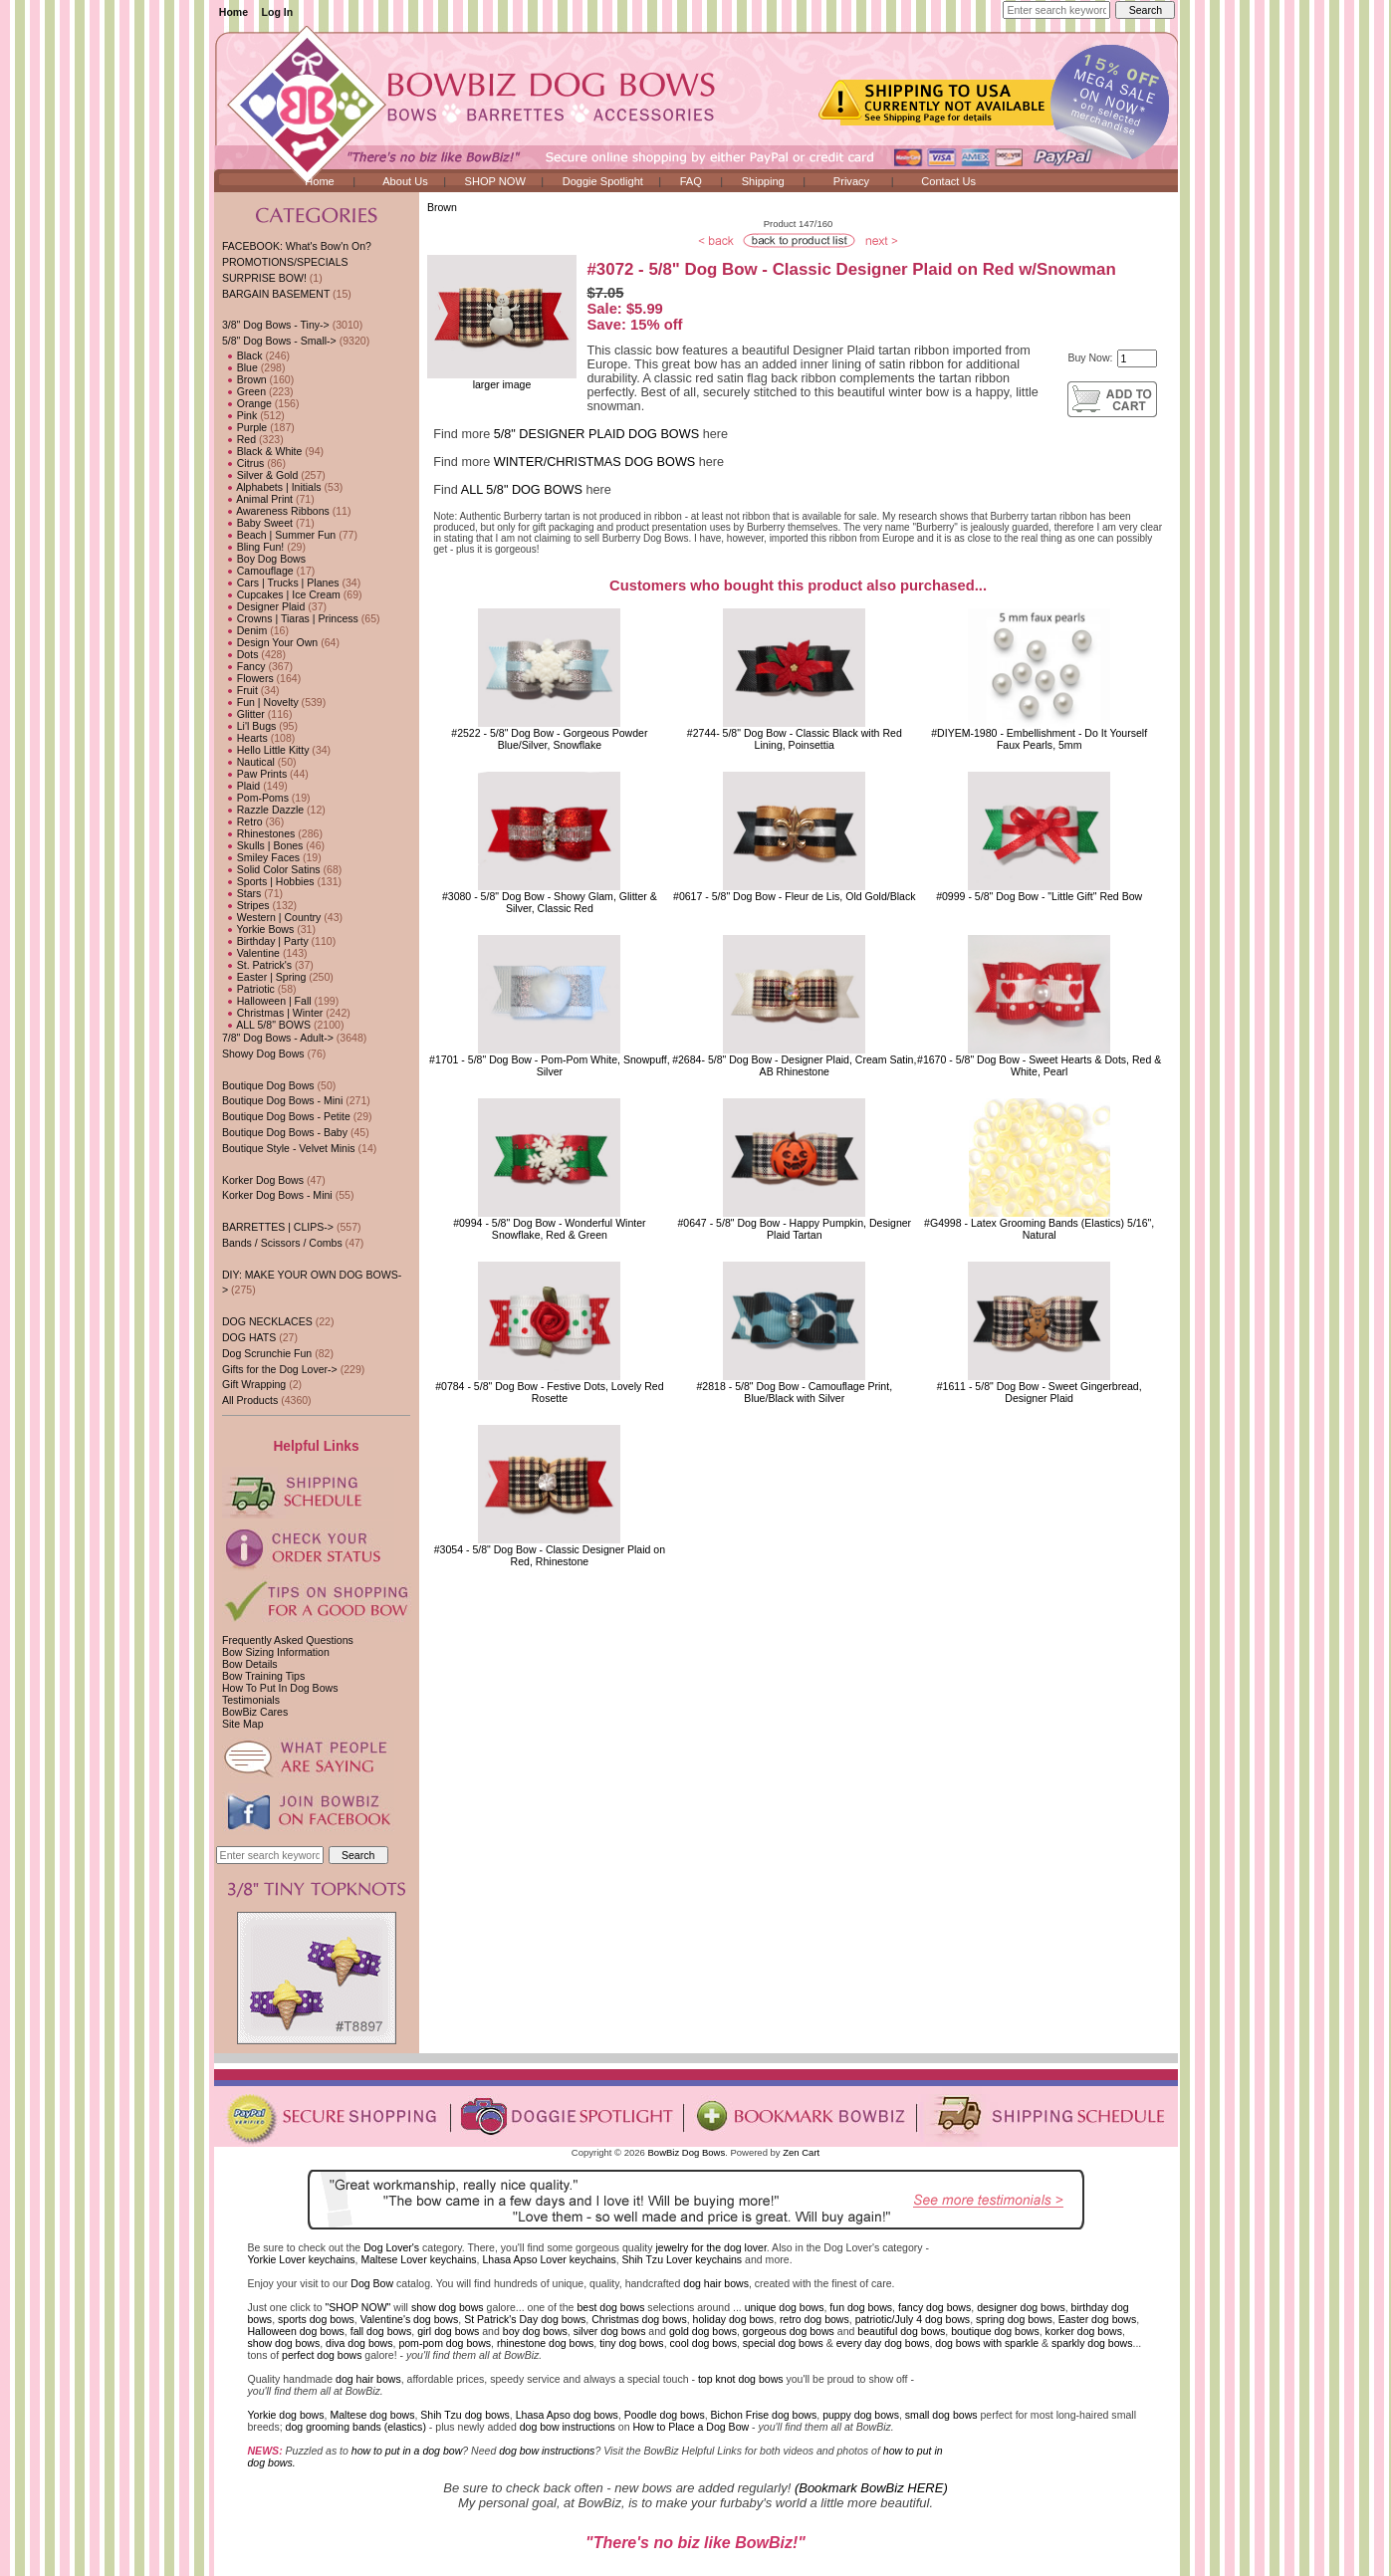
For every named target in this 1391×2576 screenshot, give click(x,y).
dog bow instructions (567, 2427)
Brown (442, 207)
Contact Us (948, 181)
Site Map (243, 1724)
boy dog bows (535, 2331)
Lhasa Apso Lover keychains (548, 2259)
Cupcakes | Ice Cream (281, 594)
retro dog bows (814, 2319)
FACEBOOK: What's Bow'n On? (296, 246)
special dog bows (783, 2343)
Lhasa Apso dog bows (567, 2415)
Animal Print (257, 499)
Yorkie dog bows (286, 2415)
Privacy (851, 181)
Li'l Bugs (249, 726)
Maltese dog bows (372, 2415)
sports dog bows (316, 2319)
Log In (278, 12)
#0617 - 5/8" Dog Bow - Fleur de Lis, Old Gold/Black (794, 896)
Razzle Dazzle (263, 810)
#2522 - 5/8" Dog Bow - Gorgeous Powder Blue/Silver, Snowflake (549, 739)
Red (239, 439)
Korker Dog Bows (263, 1180)
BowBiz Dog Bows (687, 2152)
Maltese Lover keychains (418, 2259)
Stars (241, 893)
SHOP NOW (495, 181)
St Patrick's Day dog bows (524, 2319)
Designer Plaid (263, 606)
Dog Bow (371, 2283)
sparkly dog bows (1092, 2343)
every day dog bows (883, 2343)
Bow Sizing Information (276, 1652)
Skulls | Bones (262, 845)
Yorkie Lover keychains (301, 2259)
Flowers (248, 678)
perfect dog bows (321, 2355)
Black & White (262, 451)
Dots (240, 654)
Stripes (246, 905)
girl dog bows (448, 2331)
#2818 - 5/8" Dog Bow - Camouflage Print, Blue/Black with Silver (794, 1392)
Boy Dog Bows (264, 559)
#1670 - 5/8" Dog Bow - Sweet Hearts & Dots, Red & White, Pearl (1039, 1065)
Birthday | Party (265, 941)
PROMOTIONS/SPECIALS (285, 262)
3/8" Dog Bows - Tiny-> (276, 325)
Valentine (251, 953)
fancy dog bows (934, 2307)
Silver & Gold (260, 475)
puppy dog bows (860, 2415)
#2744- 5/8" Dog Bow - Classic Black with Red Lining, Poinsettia (794, 739)
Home (233, 12)
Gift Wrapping (254, 1384)
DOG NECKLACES (267, 1321)
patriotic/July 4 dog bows (913, 2319)
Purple (244, 427)
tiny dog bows (631, 2343)
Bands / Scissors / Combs (282, 1243)
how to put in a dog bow (406, 2451)
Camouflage (258, 571)
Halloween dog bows (296, 2331)
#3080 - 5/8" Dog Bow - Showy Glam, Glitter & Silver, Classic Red (549, 902)
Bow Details (250, 1664)
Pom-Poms (255, 798)
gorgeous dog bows (788, 2331)
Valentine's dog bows (409, 2319)
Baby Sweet (257, 523)
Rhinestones (258, 833)
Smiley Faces (261, 857)
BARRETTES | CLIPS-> (278, 1227)
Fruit (240, 690)
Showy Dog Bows (263, 1053)
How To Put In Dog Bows (280, 1688)
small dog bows (941, 2415)
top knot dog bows (741, 2379)
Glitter (243, 714)
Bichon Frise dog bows (764, 2415)
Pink (239, 415)
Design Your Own (270, 642)
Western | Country (271, 917)
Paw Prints (254, 774)
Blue (240, 367)
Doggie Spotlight (603, 181)
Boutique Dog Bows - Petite (286, 1116)
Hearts (245, 738)
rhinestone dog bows (545, 2343)
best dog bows (610, 2307)
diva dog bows (359, 2343)
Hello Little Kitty (266, 750)
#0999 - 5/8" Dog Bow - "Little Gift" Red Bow (1039, 896)
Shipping (763, 181)
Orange (247, 403)
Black (242, 355)
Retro (242, 821)
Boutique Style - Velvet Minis (288, 1148)
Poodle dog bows (664, 2415)
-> (279, 341)
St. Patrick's (257, 965)
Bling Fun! (253, 547)
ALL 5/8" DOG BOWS (521, 490)
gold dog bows (703, 2331)
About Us (405, 181)
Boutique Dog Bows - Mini (282, 1100)
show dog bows (447, 2307)
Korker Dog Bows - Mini (277, 1195)
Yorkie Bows (258, 929)
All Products (250, 1400)
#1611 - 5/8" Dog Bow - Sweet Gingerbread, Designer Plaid (1039, 1392)
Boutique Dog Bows (268, 1085)
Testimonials (251, 1700)
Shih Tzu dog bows (465, 2415)
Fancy (244, 666)
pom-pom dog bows (444, 2343)
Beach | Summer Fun (279, 535)
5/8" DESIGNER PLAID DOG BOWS (596, 434)
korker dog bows (1083, 2331)
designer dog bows (1021, 2307)
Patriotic (248, 989)
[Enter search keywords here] (1056, 10)
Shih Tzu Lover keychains (682, 2259)
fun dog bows (860, 2307)
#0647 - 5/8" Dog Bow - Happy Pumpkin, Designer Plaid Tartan (794, 1229)
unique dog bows (784, 2307)
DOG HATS (249, 1337)
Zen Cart (801, 2152)
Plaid (241, 786)
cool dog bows (703, 2343)
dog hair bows (716, 2283)
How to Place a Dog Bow (690, 2427)
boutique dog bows (995, 2331)
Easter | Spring (264, 977)
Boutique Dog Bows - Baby (285, 1132)
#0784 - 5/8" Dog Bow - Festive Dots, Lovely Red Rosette (549, 1392)
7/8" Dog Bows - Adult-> (278, 1038)
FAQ (691, 181)
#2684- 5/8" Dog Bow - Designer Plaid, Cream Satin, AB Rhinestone (794, 1065)
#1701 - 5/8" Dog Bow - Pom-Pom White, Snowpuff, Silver (549, 1065)
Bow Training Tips (263, 1676)
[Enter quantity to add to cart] (1137, 358)
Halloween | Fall (267, 1001)
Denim (244, 630)
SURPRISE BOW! (264, 278)
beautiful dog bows (901, 2331)
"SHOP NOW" (357, 2307)
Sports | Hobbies (268, 881)
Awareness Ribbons (276, 511)
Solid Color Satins (271, 869)
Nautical (248, 762)
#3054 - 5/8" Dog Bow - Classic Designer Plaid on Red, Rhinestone (549, 1555)
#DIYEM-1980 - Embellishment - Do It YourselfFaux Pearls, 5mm (1039, 739)
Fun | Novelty (260, 702)
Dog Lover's (391, 2247)
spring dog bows (1014, 2319)
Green (244, 391)
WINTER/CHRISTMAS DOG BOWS (595, 462)
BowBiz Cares (255, 1712)
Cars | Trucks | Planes (281, 582)
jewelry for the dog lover (710, 2247)
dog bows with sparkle (987, 2343)
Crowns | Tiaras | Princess (290, 618)
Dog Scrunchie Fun (267, 1353)
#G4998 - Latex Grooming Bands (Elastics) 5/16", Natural (1039, 1229)
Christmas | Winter (272, 1013)
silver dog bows (610, 2331)
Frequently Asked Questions (287, 1640)
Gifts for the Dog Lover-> (280, 1369)
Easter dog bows (1097, 2319)
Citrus (243, 463)
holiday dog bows (734, 2319)
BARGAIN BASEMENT (276, 294)
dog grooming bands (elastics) (356, 2427)
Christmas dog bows (639, 2319)
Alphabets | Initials (272, 487)
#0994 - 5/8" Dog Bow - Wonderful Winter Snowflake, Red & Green (549, 1229)
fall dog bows (381, 2331)
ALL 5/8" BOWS (266, 1025)
